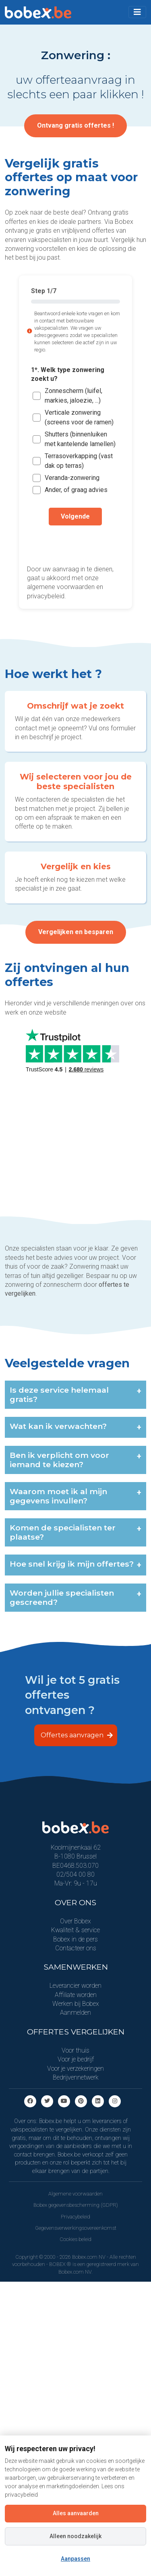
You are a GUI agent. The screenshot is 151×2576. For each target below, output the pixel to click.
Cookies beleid (75, 2239)
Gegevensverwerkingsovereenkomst (75, 2228)
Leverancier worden (75, 1985)
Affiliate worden (76, 1995)
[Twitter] (47, 2101)
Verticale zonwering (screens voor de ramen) (79, 417)
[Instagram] (115, 2101)
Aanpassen (75, 2558)
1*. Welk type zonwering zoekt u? (67, 374)
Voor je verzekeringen (75, 2068)
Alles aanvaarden (76, 2513)
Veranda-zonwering (72, 478)
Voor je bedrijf (76, 2059)
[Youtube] (64, 2101)
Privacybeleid (75, 2217)
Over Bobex (75, 1921)
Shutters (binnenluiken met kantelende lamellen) (80, 439)
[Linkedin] (98, 2101)
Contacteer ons (75, 1948)
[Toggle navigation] (137, 12)
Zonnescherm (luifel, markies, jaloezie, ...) (73, 395)
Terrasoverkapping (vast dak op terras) (79, 460)
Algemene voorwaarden (75, 2194)
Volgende (75, 516)
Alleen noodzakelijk (75, 2536)
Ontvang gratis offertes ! (75, 125)
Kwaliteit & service (75, 1930)
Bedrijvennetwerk (76, 2077)
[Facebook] (30, 2101)
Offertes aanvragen (77, 1735)
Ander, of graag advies (76, 490)
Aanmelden (75, 2012)
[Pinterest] (81, 2101)
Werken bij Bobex (75, 2003)
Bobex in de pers (75, 1939)
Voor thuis (75, 2050)
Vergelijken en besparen (75, 932)
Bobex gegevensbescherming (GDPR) (75, 2205)
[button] (137, 12)
